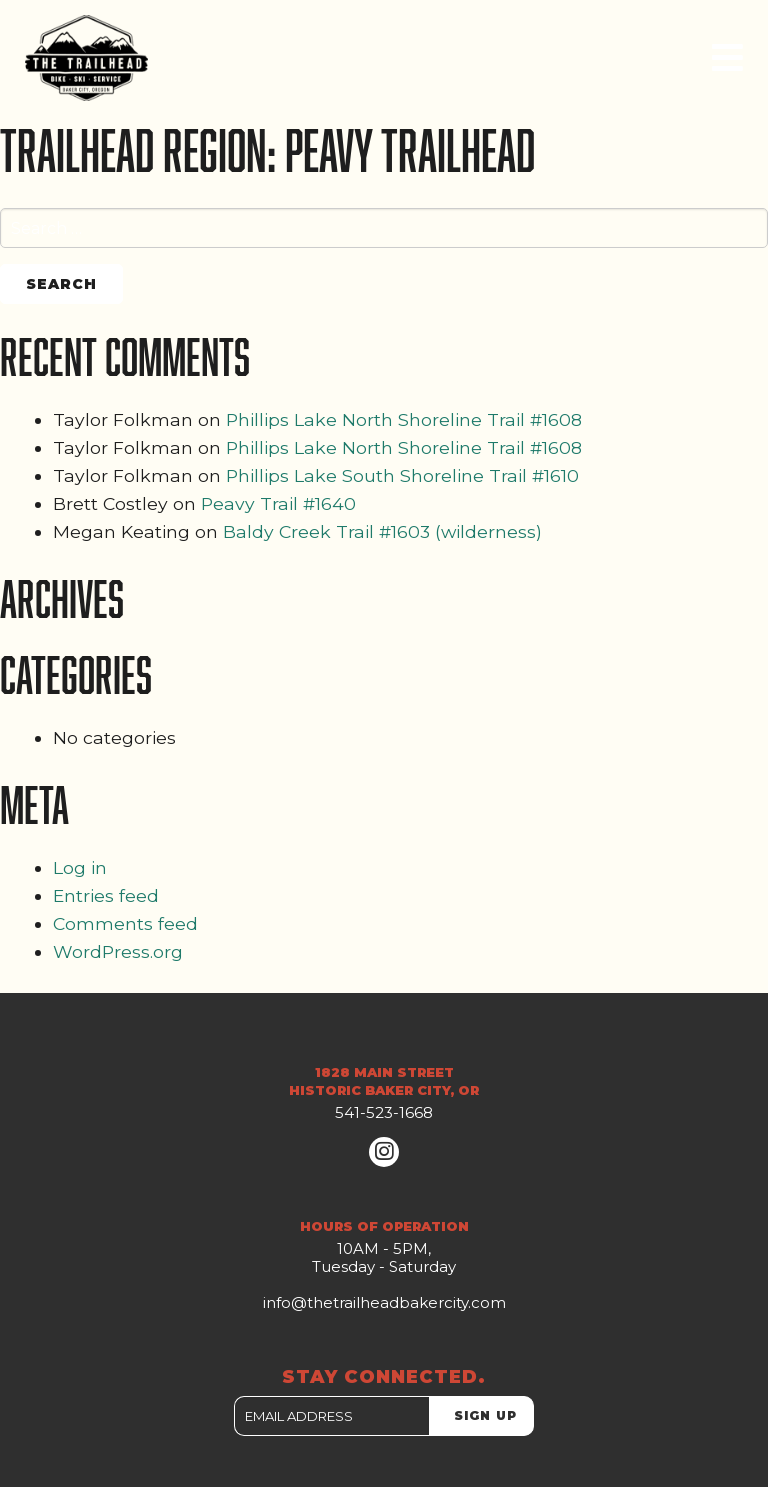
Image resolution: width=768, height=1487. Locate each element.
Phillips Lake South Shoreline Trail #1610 (402, 475)
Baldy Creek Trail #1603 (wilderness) (382, 531)
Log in (80, 867)
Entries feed (106, 895)
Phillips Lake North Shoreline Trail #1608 (404, 419)
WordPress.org (118, 951)
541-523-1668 (384, 1112)
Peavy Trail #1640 (278, 503)
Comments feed (125, 923)
